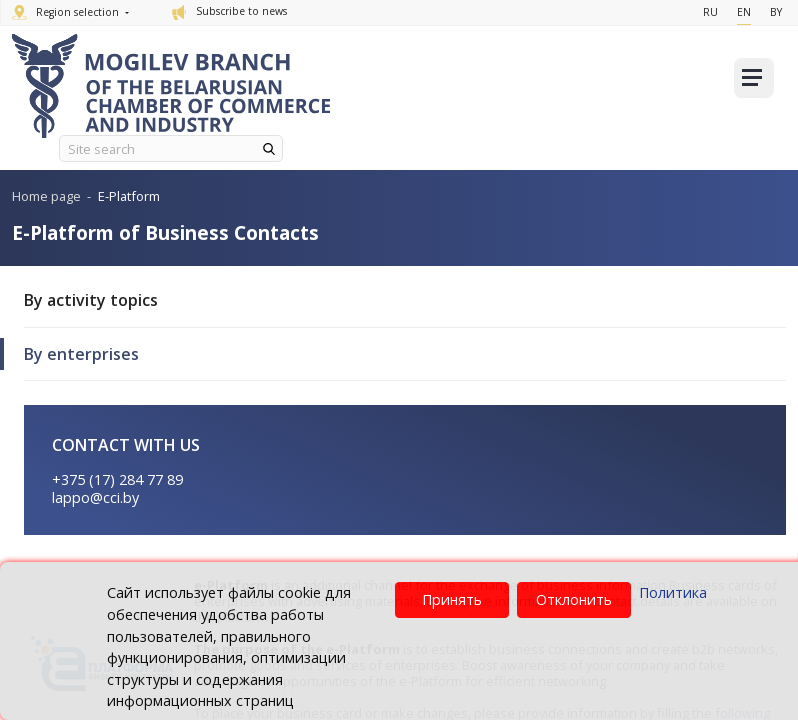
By (776, 12)
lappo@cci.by (95, 497)
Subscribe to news (229, 11)
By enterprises (81, 354)
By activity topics (91, 300)
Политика (673, 592)
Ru (710, 12)
